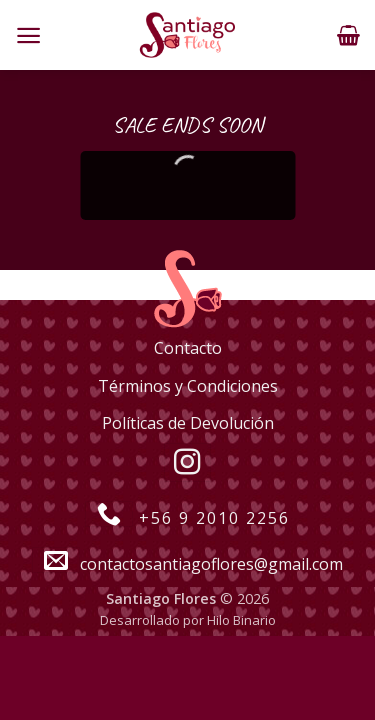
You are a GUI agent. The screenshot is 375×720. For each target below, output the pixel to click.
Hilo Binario (241, 620)
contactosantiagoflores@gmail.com (187, 564)
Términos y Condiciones (188, 386)
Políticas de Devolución (188, 423)
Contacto (188, 348)
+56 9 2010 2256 (187, 518)
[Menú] (28, 35)
